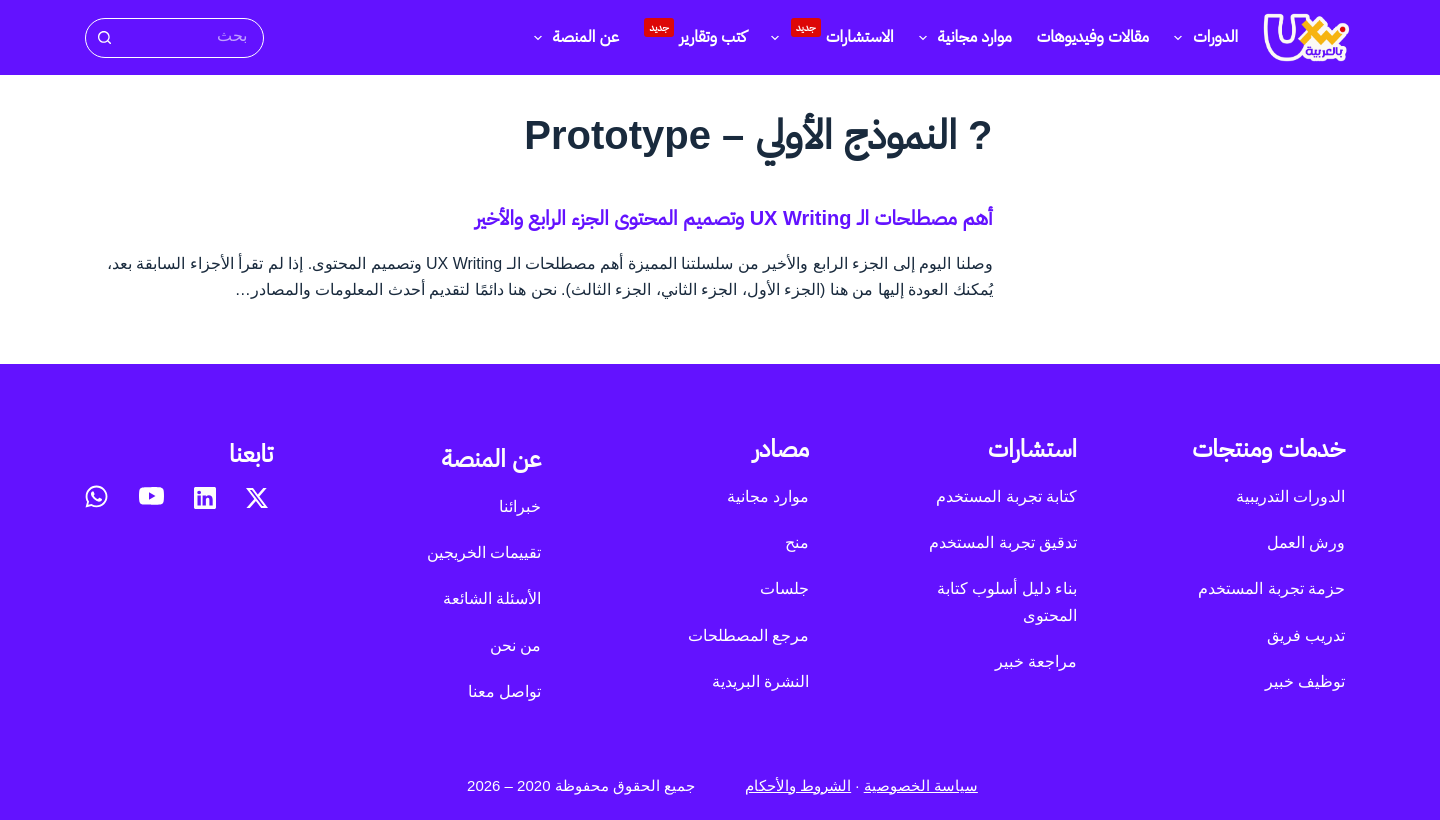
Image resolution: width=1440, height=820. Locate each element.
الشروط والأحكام (798, 785)
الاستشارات (828, 34)
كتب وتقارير (695, 32)
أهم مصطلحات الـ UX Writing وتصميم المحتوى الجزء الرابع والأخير (734, 218)
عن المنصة (572, 38)
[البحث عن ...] (192, 36)
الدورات (1202, 38)
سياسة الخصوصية (921, 785)
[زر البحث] (103, 38)
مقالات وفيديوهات (1093, 36)
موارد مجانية (961, 38)
